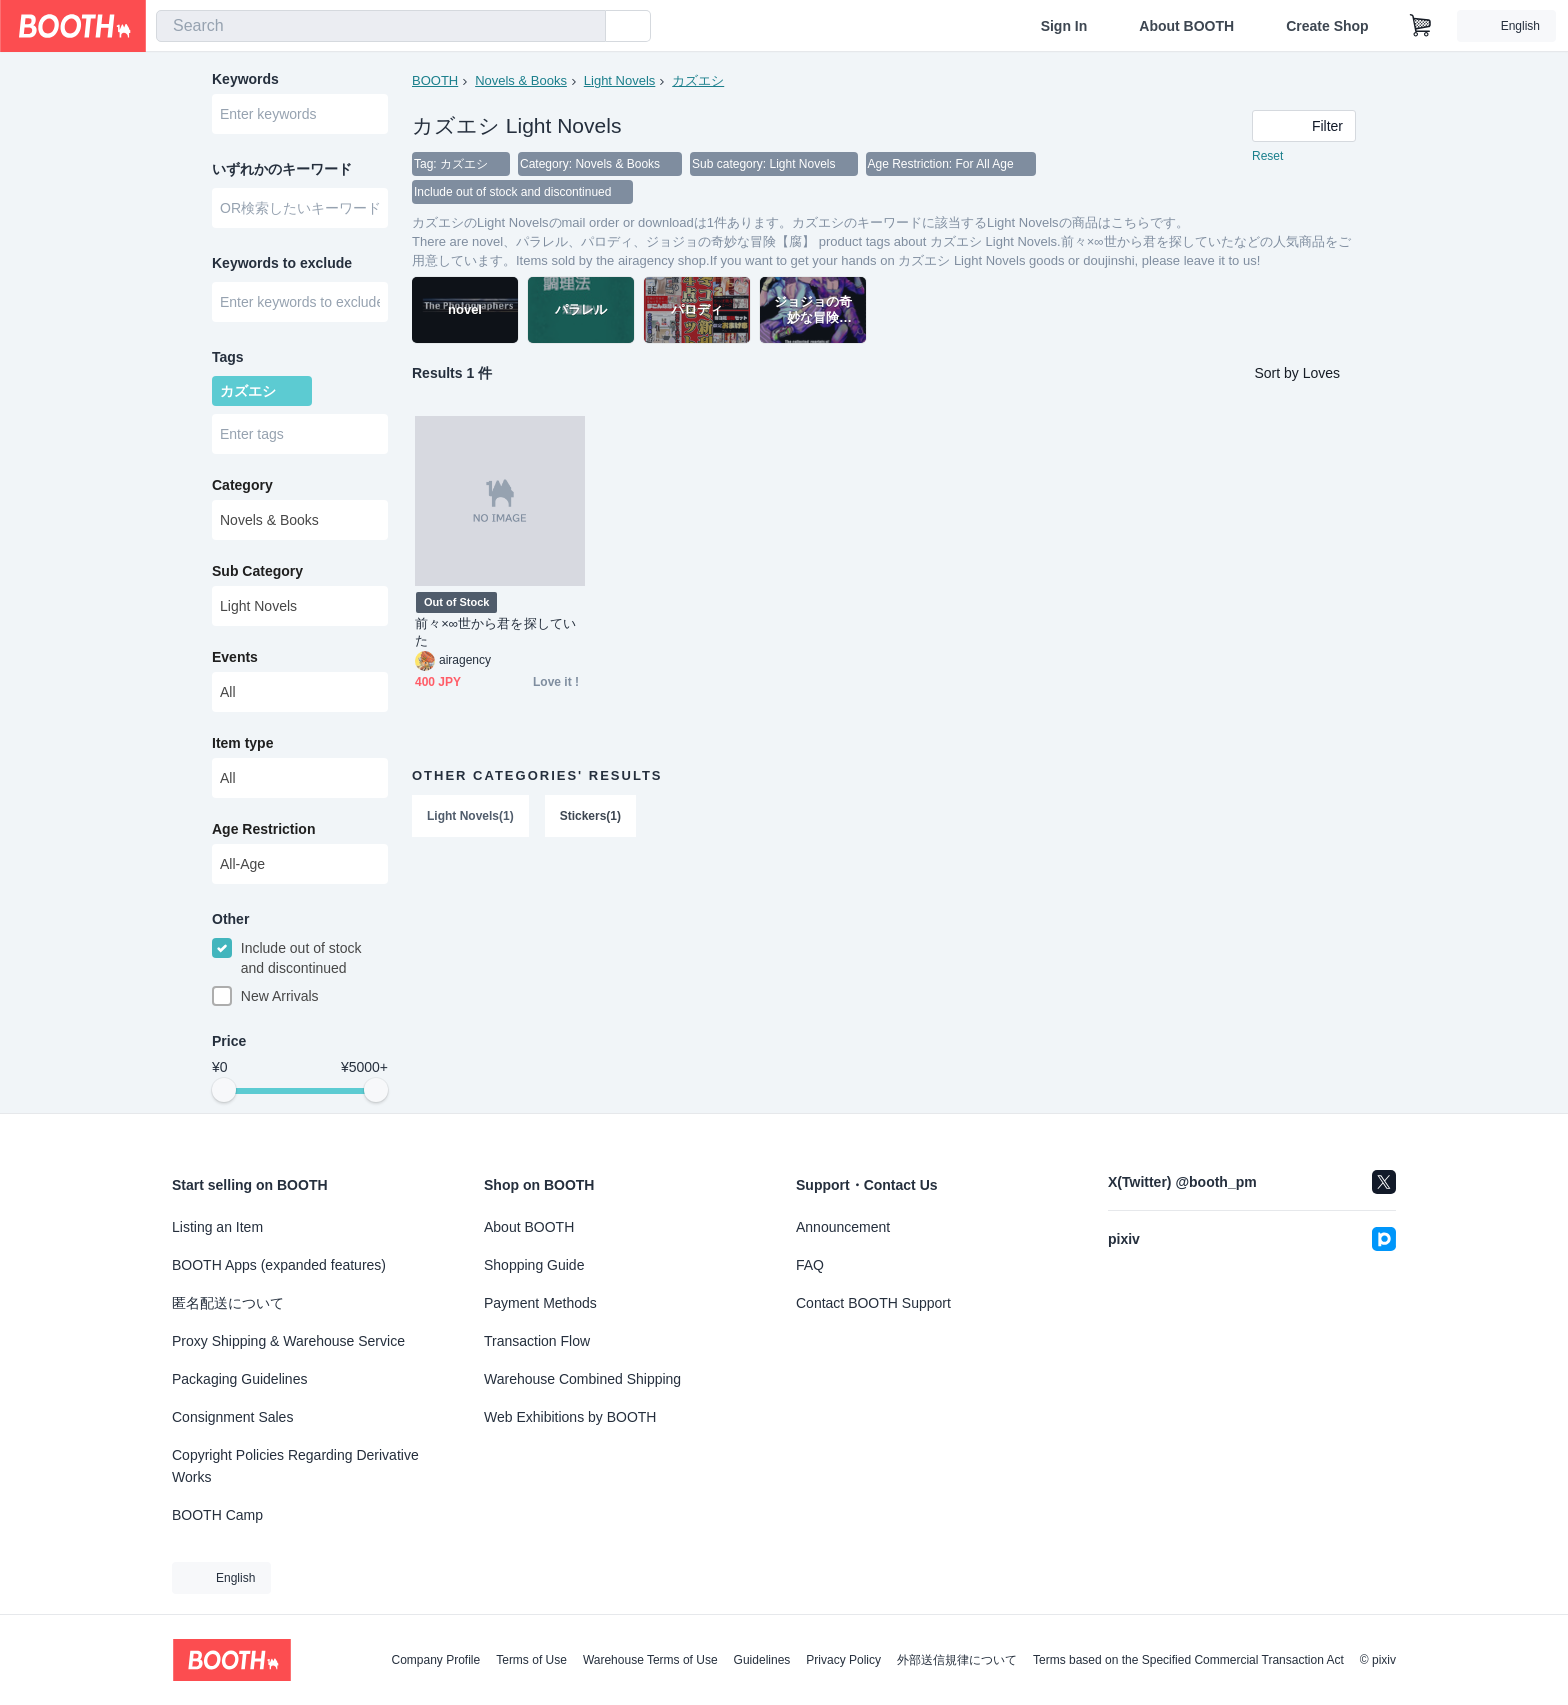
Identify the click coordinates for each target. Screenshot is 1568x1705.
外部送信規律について (957, 1660)
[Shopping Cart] (1421, 26)
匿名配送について (228, 1303)
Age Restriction (263, 829)
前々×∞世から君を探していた (495, 632)
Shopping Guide (534, 1265)
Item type (242, 743)
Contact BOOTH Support (873, 1303)
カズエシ (698, 80)
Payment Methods (540, 1303)
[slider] (224, 1090)
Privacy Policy (843, 1660)
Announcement (843, 1227)
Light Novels (620, 80)
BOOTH (435, 80)
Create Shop (1327, 26)
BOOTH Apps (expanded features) (279, 1265)
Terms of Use (531, 1660)
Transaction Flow (537, 1341)
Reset (1267, 156)
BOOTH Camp (217, 1515)
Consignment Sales (232, 1417)
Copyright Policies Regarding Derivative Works (295, 1466)
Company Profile (435, 1660)
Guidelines (762, 1660)
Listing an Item (217, 1227)
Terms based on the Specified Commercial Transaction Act (1188, 1660)
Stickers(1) (590, 816)
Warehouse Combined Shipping (582, 1379)
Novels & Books (521, 80)
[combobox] (381, 26)
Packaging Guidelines (239, 1379)
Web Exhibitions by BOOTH (570, 1417)
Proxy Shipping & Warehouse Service (288, 1341)
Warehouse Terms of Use (650, 1660)
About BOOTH (1186, 26)
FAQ (810, 1265)
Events (235, 657)
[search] (586, 27)
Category (242, 485)
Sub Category (257, 571)
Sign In (1064, 26)
